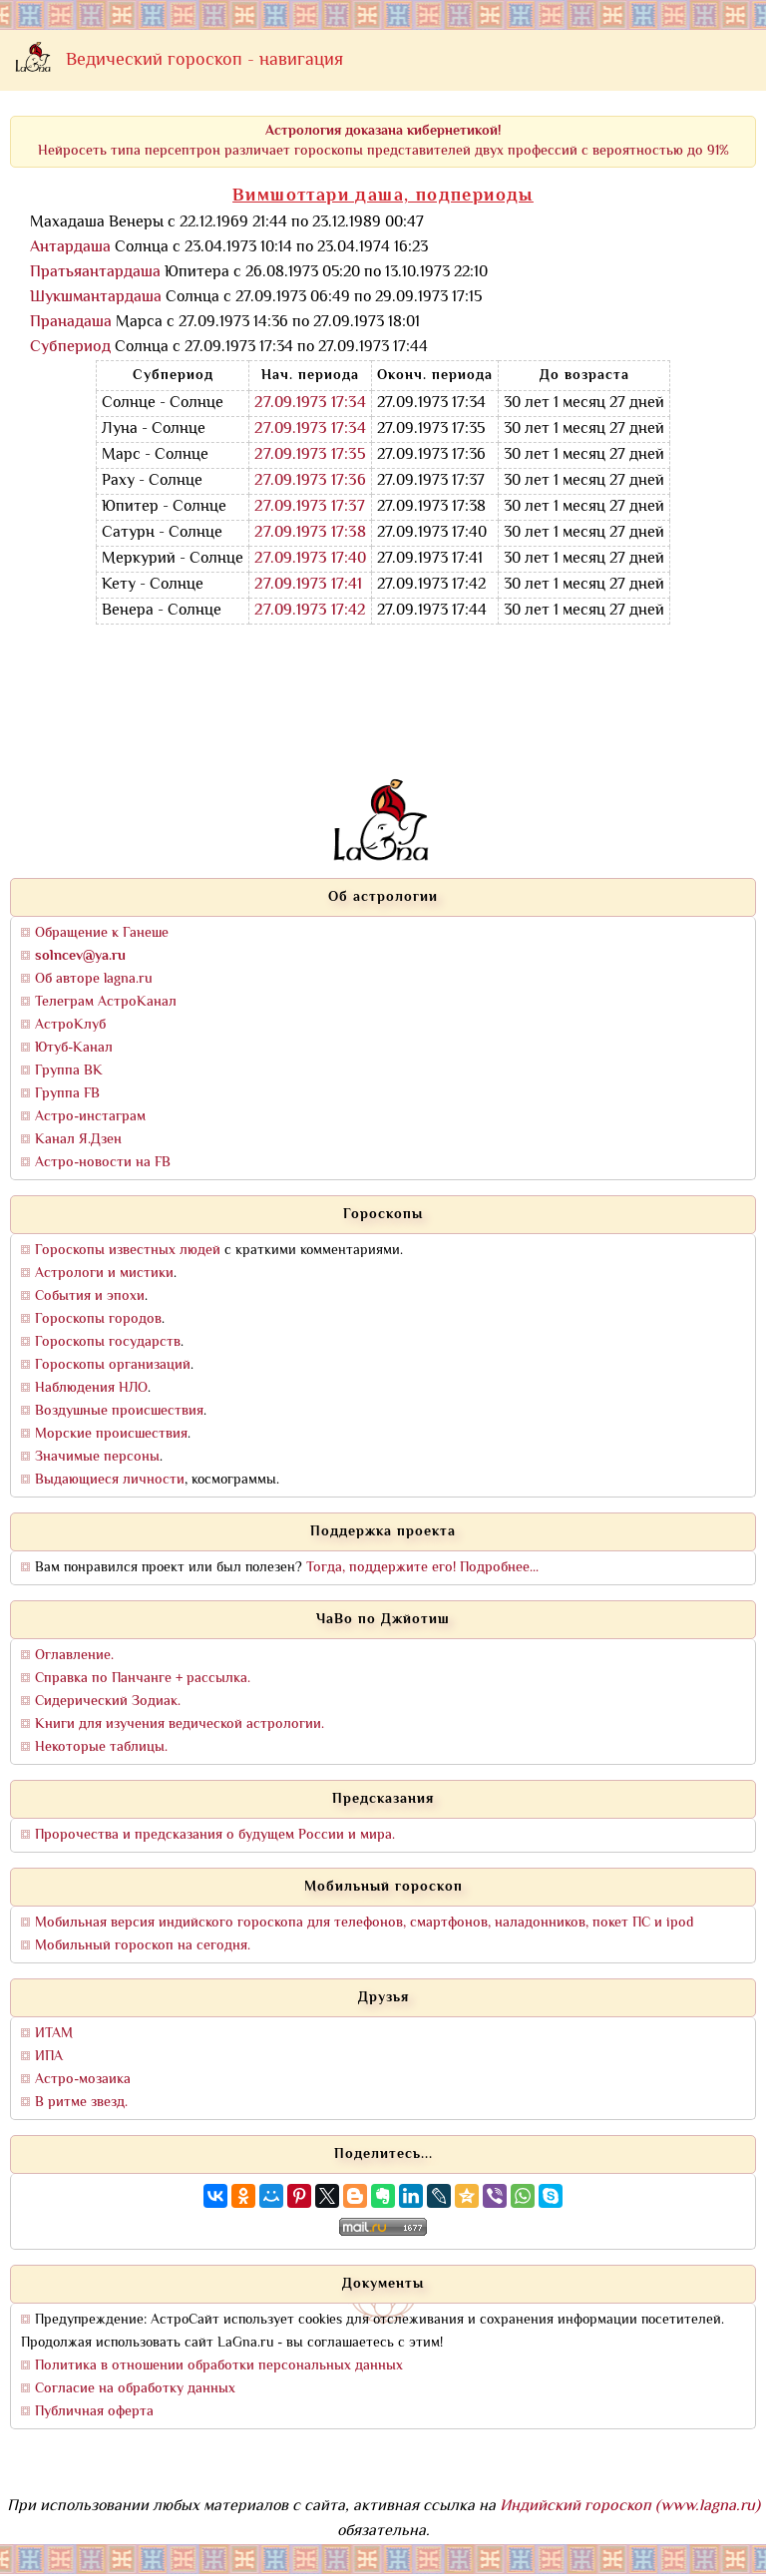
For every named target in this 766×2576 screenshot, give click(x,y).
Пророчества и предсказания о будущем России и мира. (215, 1835)
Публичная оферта (94, 2411)
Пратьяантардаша (95, 272)
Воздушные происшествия (119, 1411)
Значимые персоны (97, 1457)
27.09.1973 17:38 (310, 533)
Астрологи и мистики (104, 1273)
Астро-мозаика (83, 2079)
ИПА (49, 2056)
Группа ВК (69, 1071)
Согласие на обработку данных (135, 2388)
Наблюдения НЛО (91, 1388)
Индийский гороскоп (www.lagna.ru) (630, 2506)
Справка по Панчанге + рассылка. (142, 1678)
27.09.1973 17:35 (310, 455)
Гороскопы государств (108, 1342)
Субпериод (70, 347)
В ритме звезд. (81, 2102)
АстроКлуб (70, 1025)
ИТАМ (54, 2033)
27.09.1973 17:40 (310, 559)
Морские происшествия (111, 1434)
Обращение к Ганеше (102, 933)
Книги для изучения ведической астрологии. (179, 1724)
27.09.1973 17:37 (309, 507)
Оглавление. (74, 1655)
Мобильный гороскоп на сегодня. (142, 1945)
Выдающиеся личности (110, 1480)
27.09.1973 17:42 (310, 611)
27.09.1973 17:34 (310, 403)
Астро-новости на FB (103, 1162)
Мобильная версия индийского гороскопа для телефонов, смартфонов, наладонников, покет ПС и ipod (364, 1923)
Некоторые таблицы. (101, 1747)
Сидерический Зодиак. (108, 1701)
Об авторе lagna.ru (94, 979)
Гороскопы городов (98, 1319)
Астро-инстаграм (90, 1116)
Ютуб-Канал (74, 1048)
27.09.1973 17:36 (310, 481)
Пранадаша (71, 322)
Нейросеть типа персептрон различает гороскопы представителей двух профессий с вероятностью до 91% (383, 141)
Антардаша (70, 247)
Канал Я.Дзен (78, 1139)
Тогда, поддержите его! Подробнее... (422, 1567)
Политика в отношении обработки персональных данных (219, 2366)
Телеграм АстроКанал (106, 1002)
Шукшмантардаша (96, 297)
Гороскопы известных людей (127, 1250)
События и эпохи (90, 1296)
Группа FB (67, 1093)
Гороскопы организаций (113, 1365)
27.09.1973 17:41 (308, 585)
